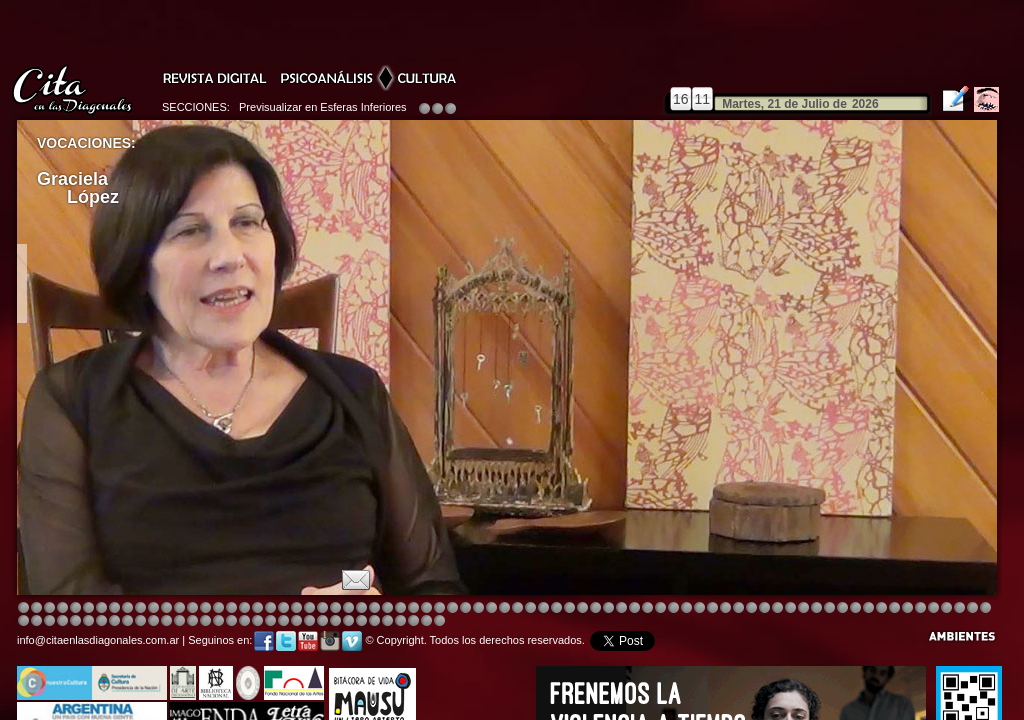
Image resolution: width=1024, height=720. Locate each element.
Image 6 (855, 608)
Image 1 (23, 608)
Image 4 (62, 608)
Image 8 (504, 608)
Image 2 (36, 608)
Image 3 (49, 608)
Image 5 (725, 608)
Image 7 (868, 608)
